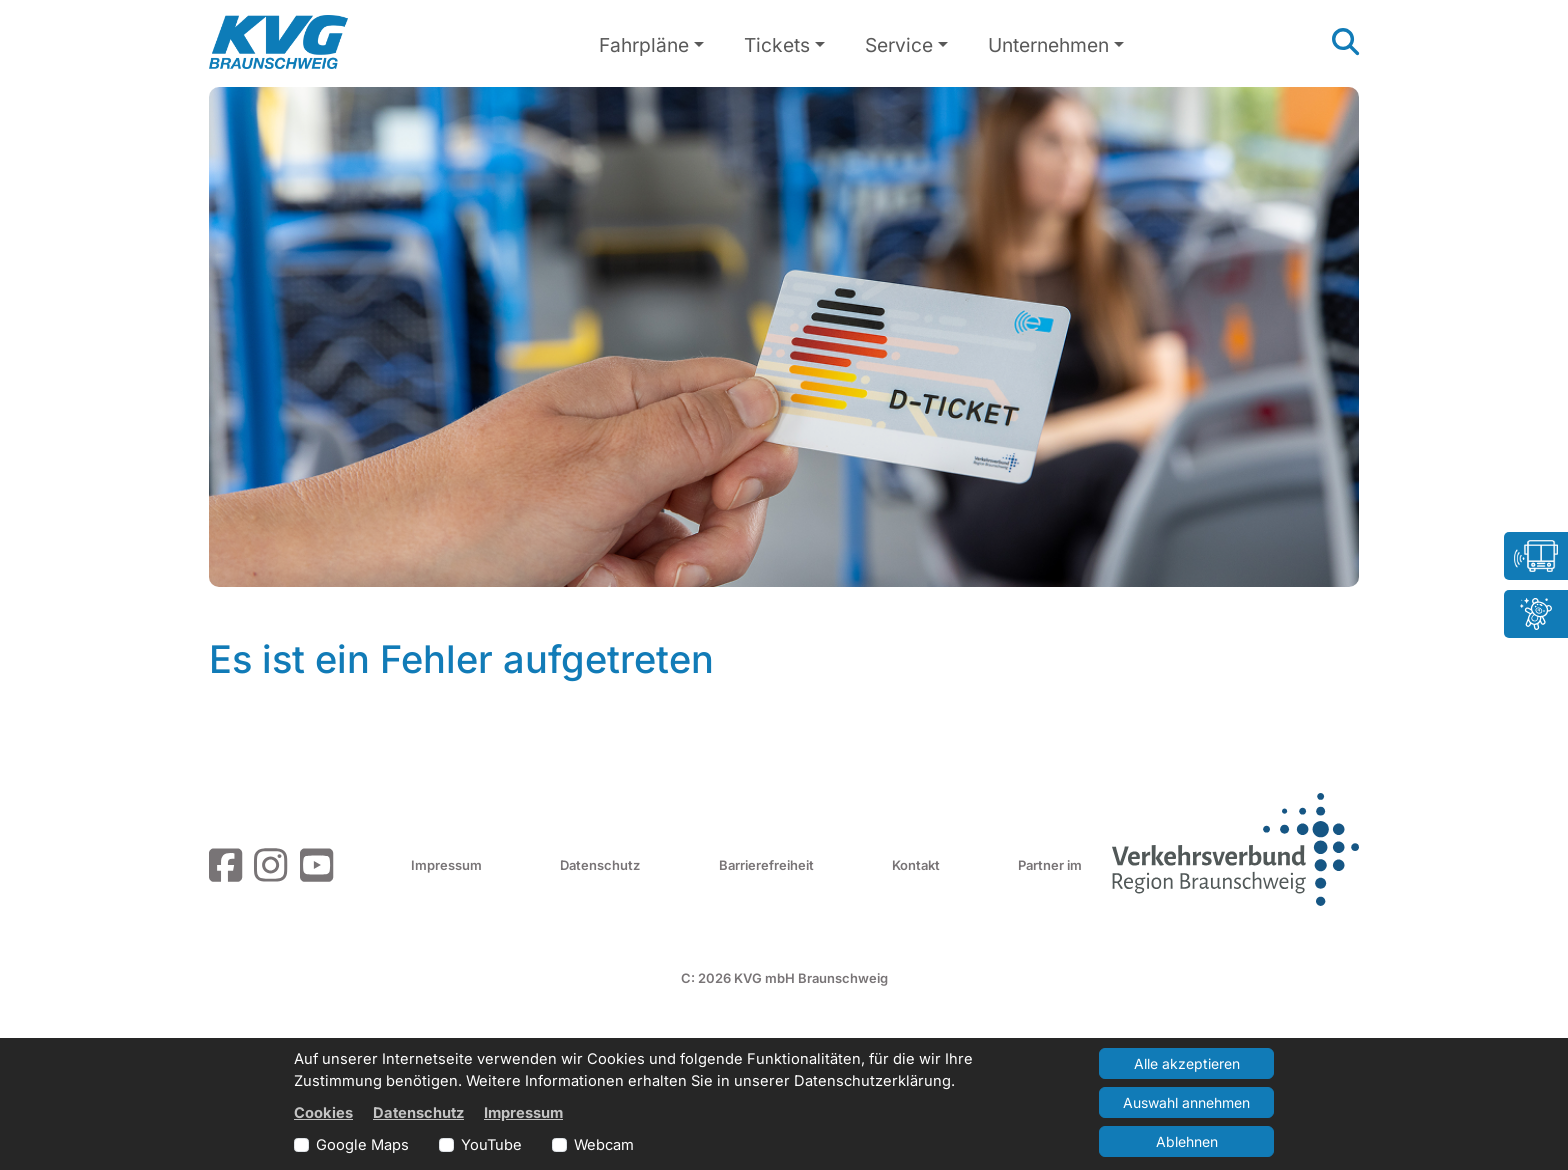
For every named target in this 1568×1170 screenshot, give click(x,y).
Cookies (323, 1113)
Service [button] (899, 45)
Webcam (604, 1145)
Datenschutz (600, 865)
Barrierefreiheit (766, 865)
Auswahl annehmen (1186, 1102)
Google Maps (362, 1145)
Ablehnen (1187, 1141)
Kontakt (916, 865)
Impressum (446, 865)
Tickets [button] (777, 45)
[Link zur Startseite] (278, 42)
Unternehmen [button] (1048, 45)
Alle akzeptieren (1187, 1063)
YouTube (491, 1145)
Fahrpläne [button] (644, 45)
